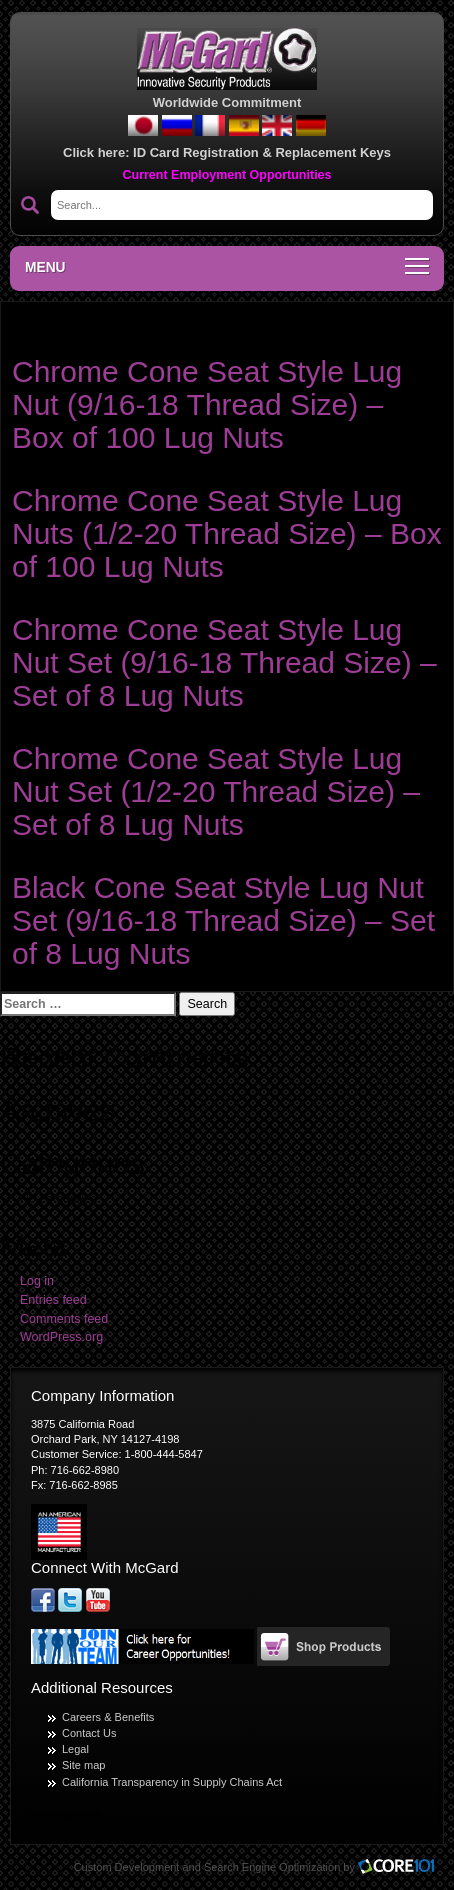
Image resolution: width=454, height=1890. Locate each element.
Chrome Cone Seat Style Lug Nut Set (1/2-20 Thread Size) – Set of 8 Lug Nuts (216, 791)
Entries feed (53, 1300)
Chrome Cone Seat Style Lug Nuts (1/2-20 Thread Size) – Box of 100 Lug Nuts (227, 533)
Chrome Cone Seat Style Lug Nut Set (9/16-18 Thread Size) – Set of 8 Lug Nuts (224, 662)
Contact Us (89, 1733)
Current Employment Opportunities (226, 175)
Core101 (401, 1867)
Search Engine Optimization (272, 1867)
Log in (37, 1281)
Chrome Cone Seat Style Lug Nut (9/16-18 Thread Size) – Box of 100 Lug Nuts (207, 404)
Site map (83, 1765)
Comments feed (64, 1319)
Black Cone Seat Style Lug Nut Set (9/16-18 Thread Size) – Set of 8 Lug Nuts (223, 920)
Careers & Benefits (108, 1717)
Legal (75, 1749)
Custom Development (127, 1867)
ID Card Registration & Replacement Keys (262, 152)
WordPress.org (61, 1337)
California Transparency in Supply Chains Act (172, 1782)
